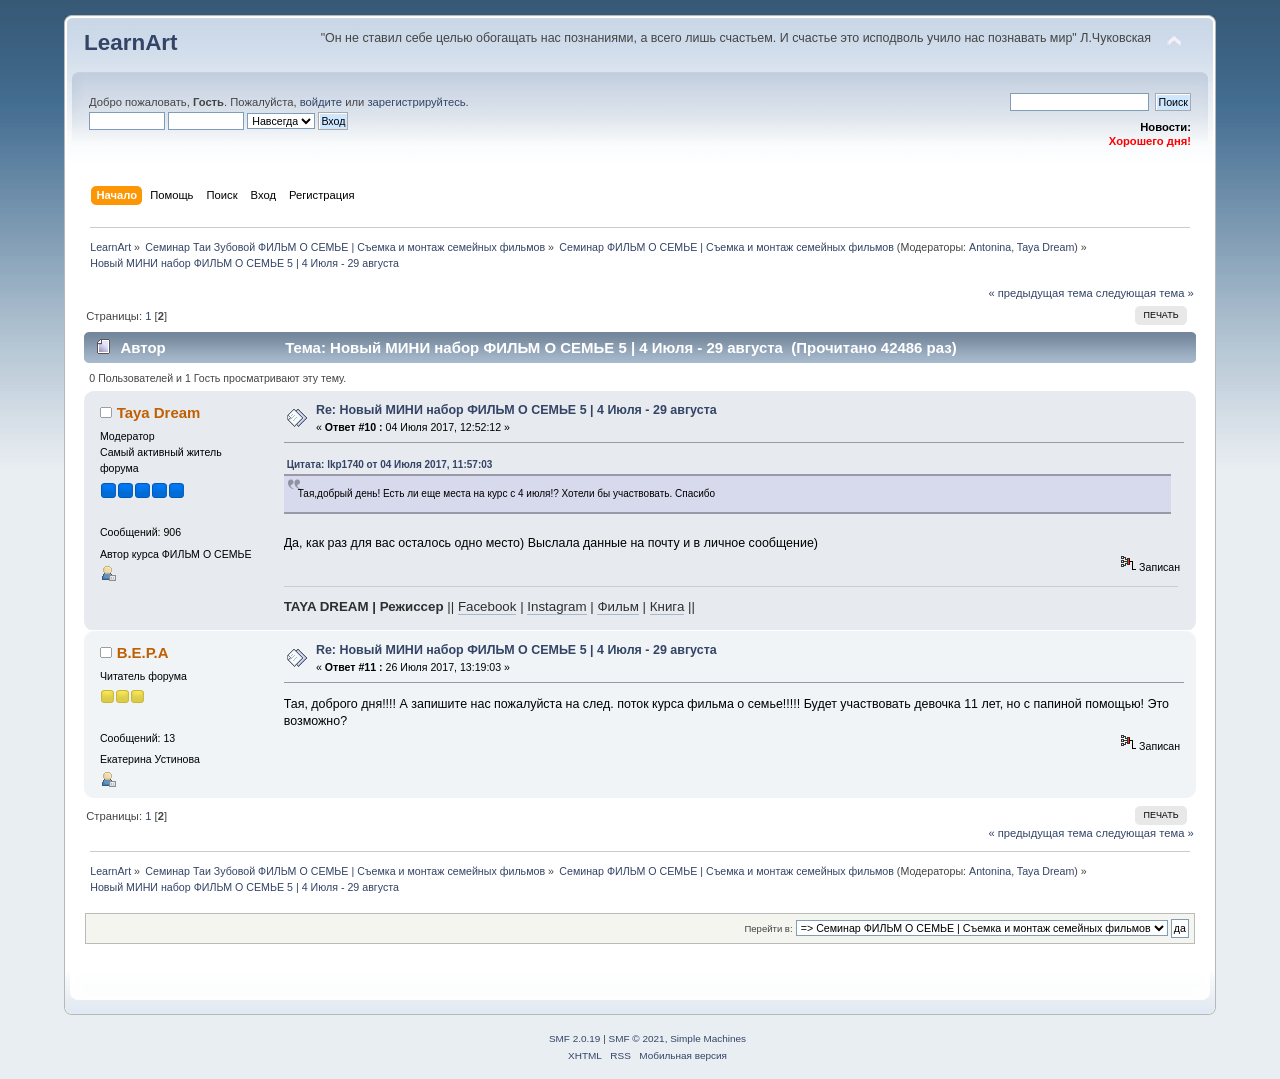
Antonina (990, 247)
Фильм (617, 606)
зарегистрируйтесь (416, 102)
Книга (667, 606)
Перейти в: (768, 928)
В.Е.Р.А (143, 652)
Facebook (487, 606)
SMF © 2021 (637, 1038)
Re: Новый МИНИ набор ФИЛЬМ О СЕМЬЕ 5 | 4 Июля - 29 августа (516, 410)
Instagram (556, 606)
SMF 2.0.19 (575, 1038)
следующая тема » (1145, 293)
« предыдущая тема (1040, 293)
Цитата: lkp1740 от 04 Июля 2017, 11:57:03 (390, 464)
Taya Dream (1045, 247)
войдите (321, 102)
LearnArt (131, 42)
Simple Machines (708, 1038)
